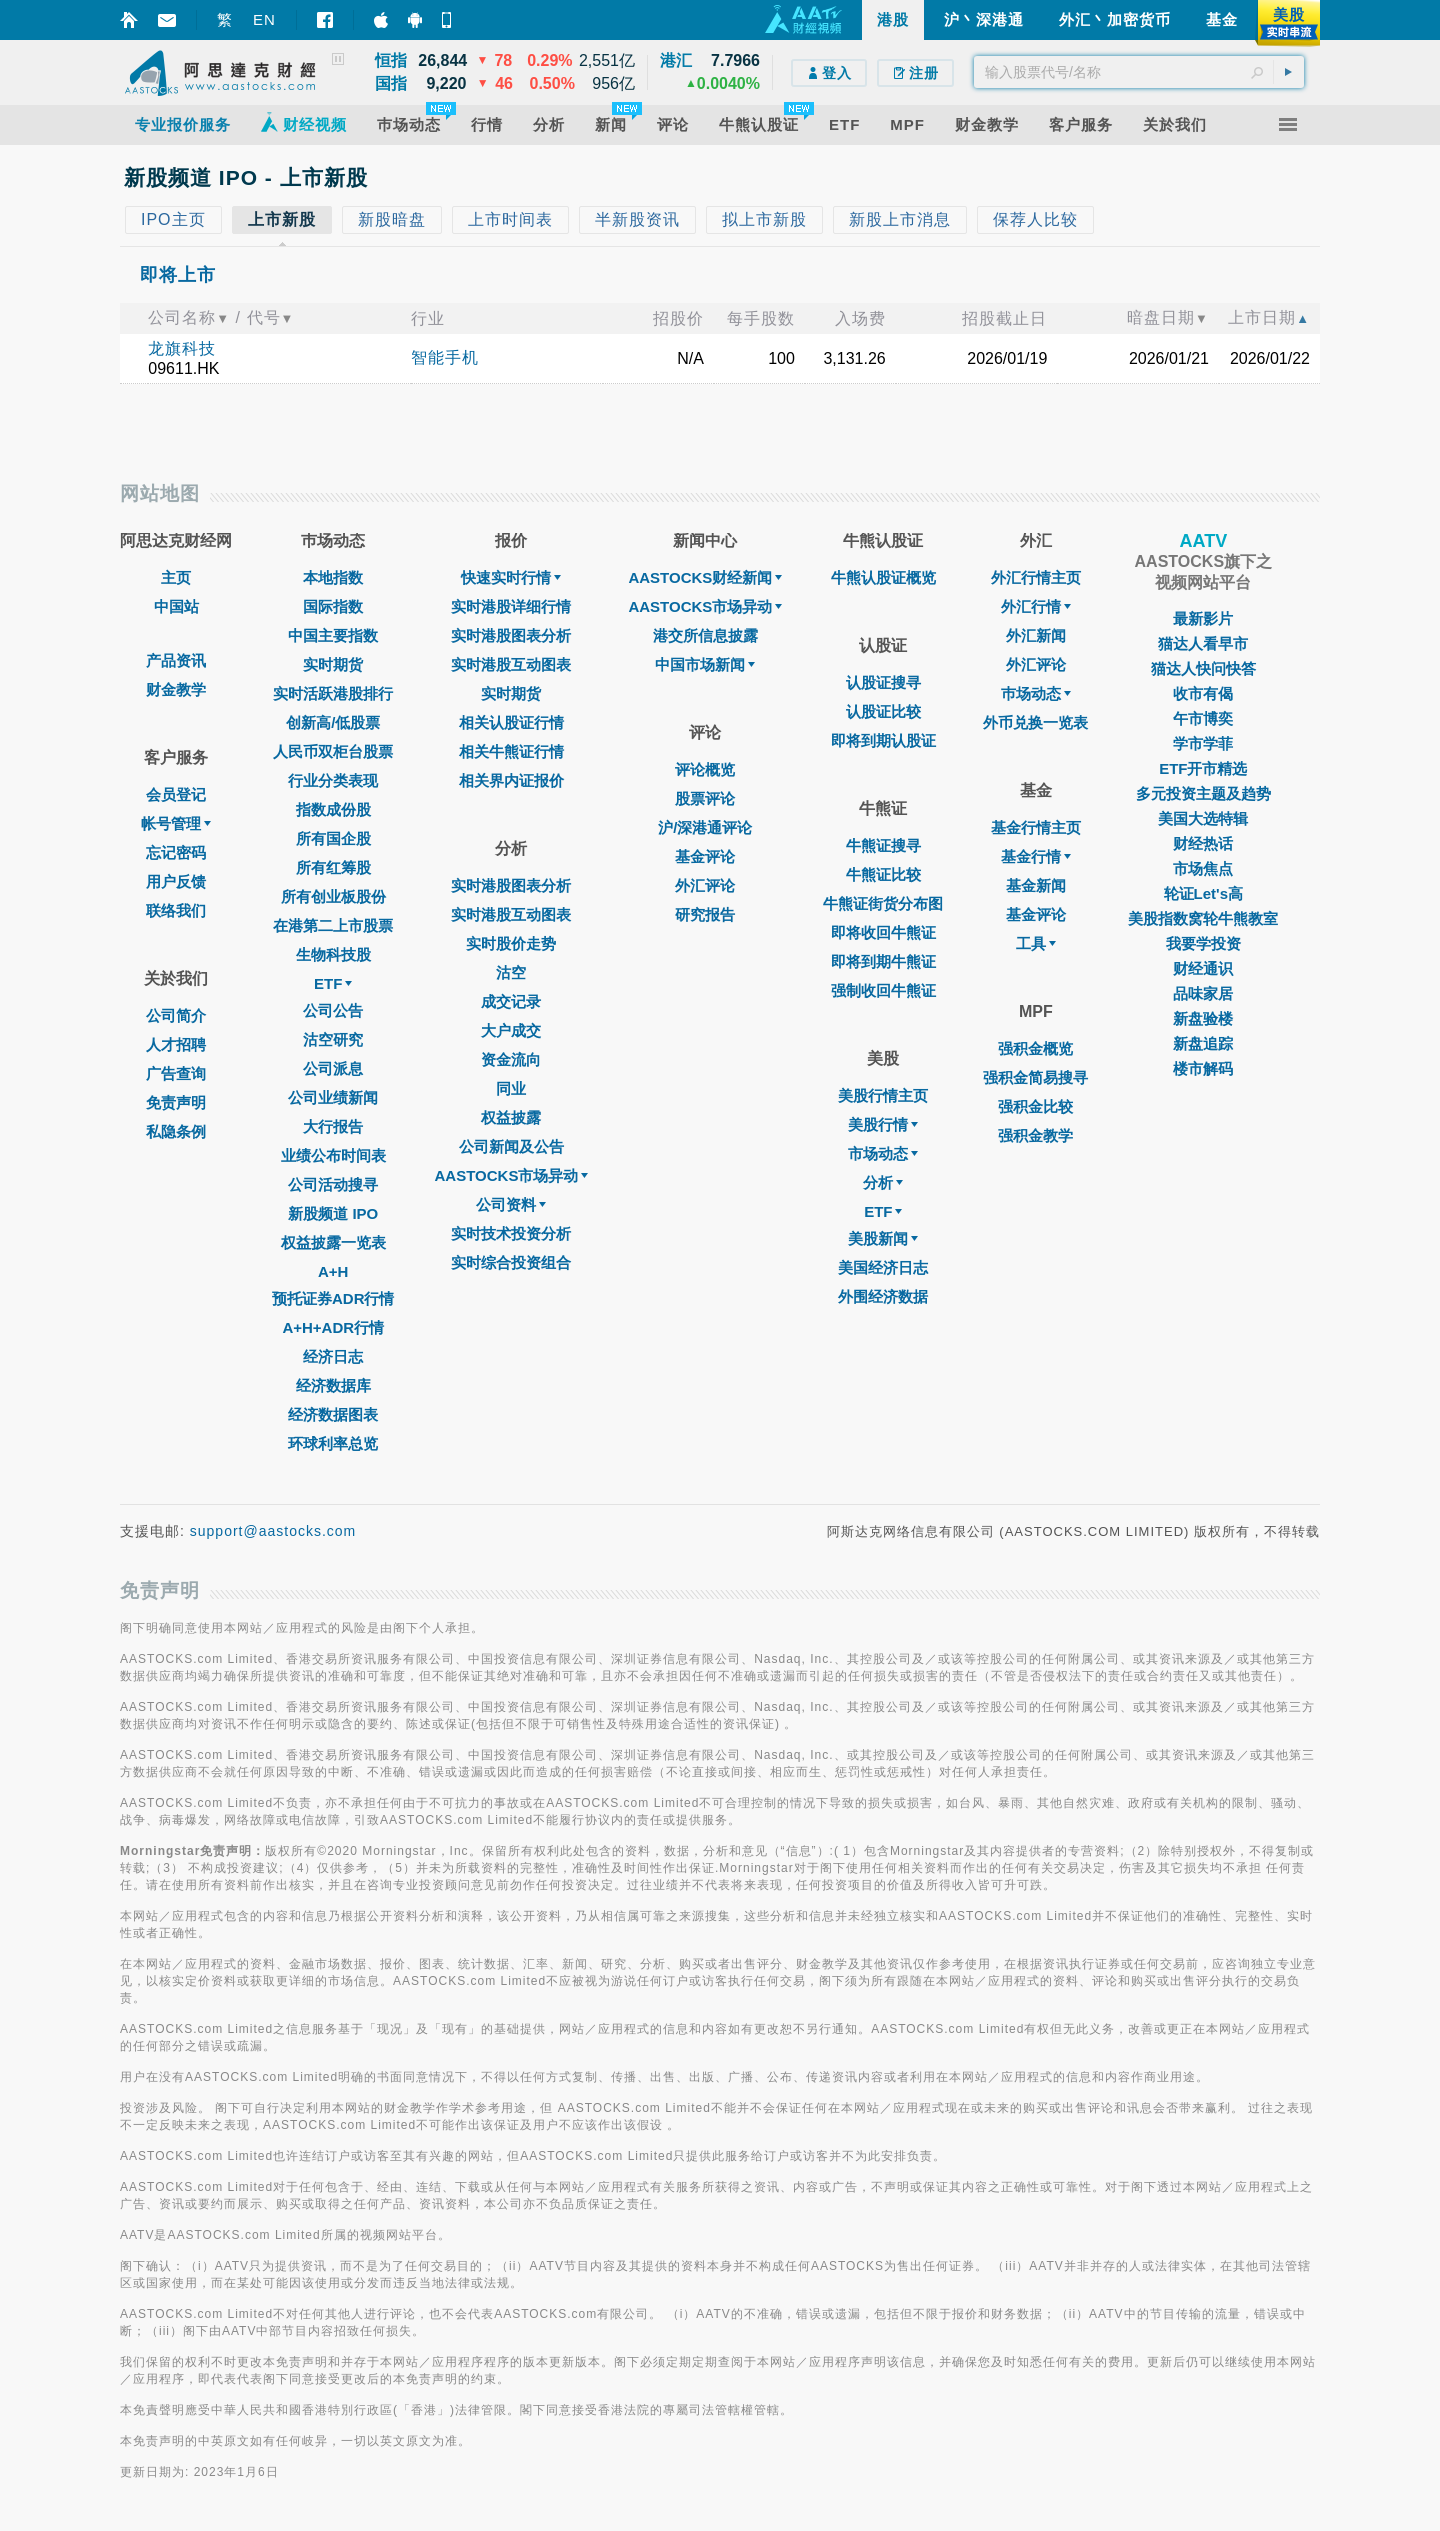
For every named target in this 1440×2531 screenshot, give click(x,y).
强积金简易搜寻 (1035, 1077)
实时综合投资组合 (511, 1262)
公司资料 (511, 1204)
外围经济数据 (883, 1296)
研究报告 (705, 914)
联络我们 (176, 910)
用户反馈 (176, 881)
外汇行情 (1036, 606)
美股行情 (883, 1124)
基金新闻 (1036, 885)
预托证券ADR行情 (333, 1298)
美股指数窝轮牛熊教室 (1203, 918)
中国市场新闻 (705, 664)
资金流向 (511, 1059)
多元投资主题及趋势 (1203, 793)
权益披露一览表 (333, 1242)
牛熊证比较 (883, 874)
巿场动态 (1036, 693)
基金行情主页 (1036, 827)
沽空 (511, 972)
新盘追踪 (1203, 1043)
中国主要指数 (333, 635)
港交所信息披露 (705, 635)
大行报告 (333, 1126)
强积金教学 (1035, 1135)
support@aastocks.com (273, 1531)
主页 (176, 577)
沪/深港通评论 (705, 827)
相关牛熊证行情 (511, 751)
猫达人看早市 (1203, 643)
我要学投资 (1203, 943)
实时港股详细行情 (511, 606)
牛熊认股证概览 (883, 577)
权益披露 (511, 1117)
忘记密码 (176, 852)
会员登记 (176, 794)
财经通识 (1203, 968)
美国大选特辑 (1203, 818)
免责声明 (176, 1102)
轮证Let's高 (1203, 893)
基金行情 (1036, 856)
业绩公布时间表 (333, 1155)
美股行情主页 (883, 1095)
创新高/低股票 (333, 722)
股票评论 (705, 798)
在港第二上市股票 (333, 925)
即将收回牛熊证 (883, 932)
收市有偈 (1203, 693)
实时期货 (333, 664)
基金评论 (705, 856)
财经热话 (1203, 843)
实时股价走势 (511, 943)
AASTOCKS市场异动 (512, 1175)
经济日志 (333, 1356)
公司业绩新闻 (333, 1097)
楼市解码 (1203, 1068)
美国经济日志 (883, 1267)
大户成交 (511, 1030)
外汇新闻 (1036, 635)
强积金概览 (1035, 1048)
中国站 (176, 606)
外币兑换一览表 (1035, 722)
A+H (333, 1271)
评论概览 (705, 769)
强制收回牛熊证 (883, 990)
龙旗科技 (182, 348)
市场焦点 (1203, 868)
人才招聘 (176, 1044)
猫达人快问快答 (1203, 668)
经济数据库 (333, 1385)
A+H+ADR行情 (333, 1327)
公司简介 (176, 1015)
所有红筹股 (333, 867)
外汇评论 (705, 885)
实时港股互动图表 (511, 664)
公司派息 (333, 1068)
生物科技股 (333, 954)
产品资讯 (176, 660)
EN (264, 19)
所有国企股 (333, 838)
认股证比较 (883, 711)
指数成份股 (333, 809)
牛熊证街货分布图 (883, 903)
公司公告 (333, 1010)
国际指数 (333, 606)
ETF (333, 983)
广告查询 (176, 1073)
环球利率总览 (333, 1443)
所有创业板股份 (333, 896)
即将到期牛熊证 (883, 961)
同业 (511, 1088)
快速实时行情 (511, 577)
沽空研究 (333, 1039)
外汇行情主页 (1036, 577)
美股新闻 (883, 1238)
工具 (1036, 943)
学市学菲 (1203, 743)
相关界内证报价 (511, 780)
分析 (883, 1182)
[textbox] (1139, 72)
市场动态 (883, 1153)
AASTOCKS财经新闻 (705, 577)
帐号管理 (176, 823)
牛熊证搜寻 (883, 845)
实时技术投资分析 (511, 1233)
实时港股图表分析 (511, 635)
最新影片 (1203, 618)
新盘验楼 (1203, 1018)
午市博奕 (1203, 718)
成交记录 (511, 1001)
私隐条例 (176, 1131)
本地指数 (333, 577)
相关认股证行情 (511, 722)
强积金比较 (1035, 1106)
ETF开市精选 (1203, 768)
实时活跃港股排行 (333, 693)
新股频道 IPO (333, 1213)
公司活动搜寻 (333, 1184)
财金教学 (176, 689)
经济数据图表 (333, 1414)
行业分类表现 (333, 780)
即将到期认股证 (883, 740)
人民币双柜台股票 (333, 751)
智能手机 (445, 357)
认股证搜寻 (883, 682)
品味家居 (1203, 993)
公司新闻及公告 (511, 1146)
